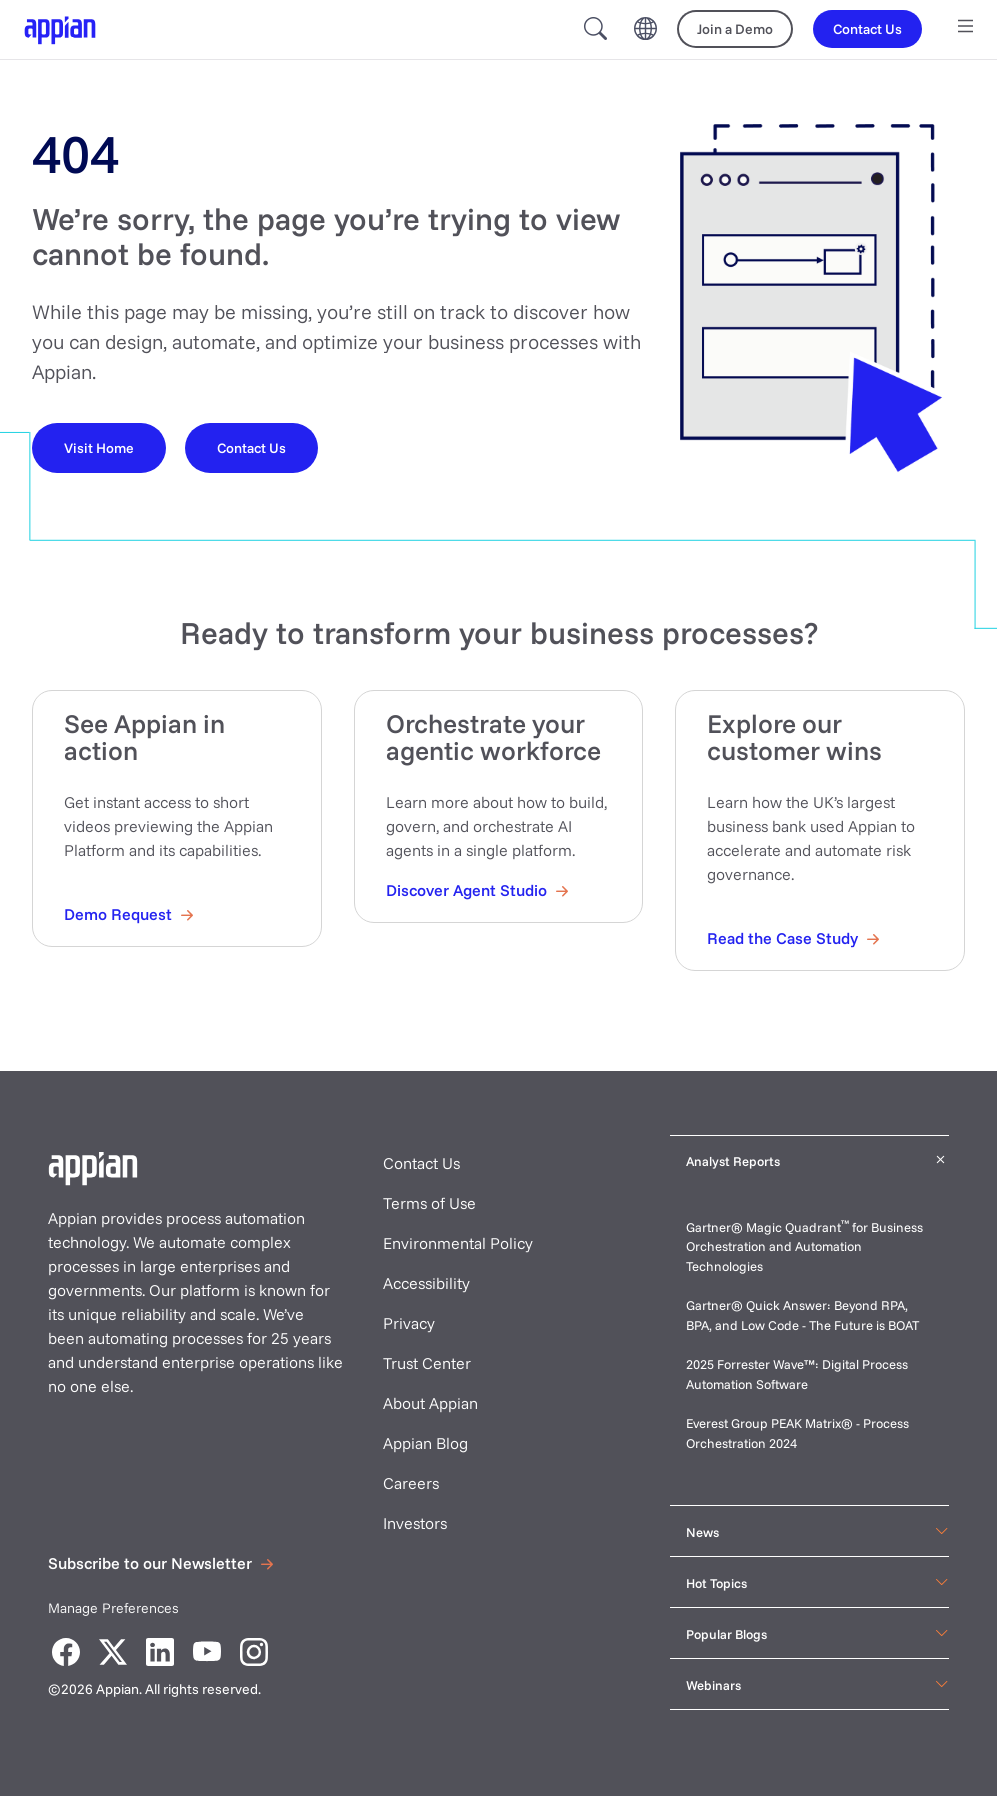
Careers (411, 1483)
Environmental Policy (458, 1243)
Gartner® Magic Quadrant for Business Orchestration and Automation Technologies (804, 1246)
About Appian (430, 1403)
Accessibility (426, 1283)
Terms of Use (429, 1203)
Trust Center (427, 1363)
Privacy (409, 1323)
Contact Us (421, 1163)
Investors (415, 1523)
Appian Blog (425, 1443)
